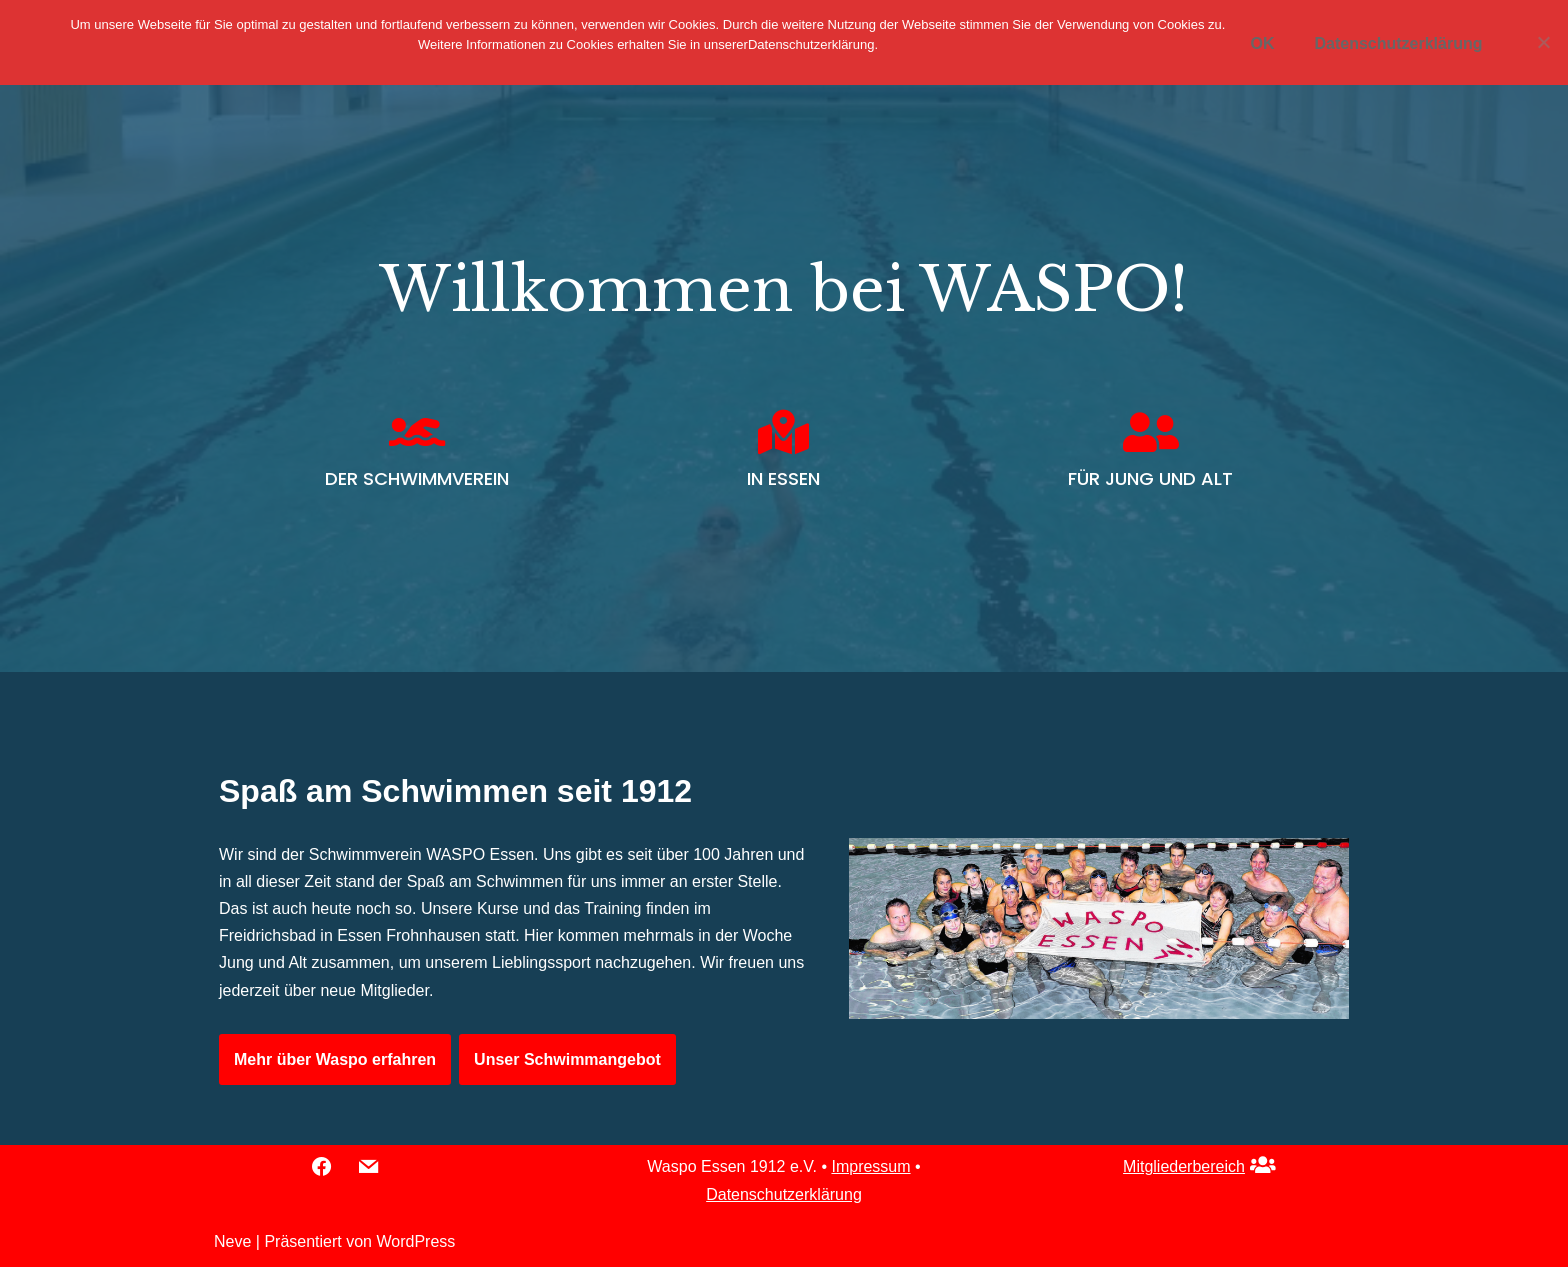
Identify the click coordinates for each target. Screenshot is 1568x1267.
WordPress (415, 1241)
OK (1262, 43)
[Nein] (1543, 42)
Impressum (870, 1166)
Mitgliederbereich (1184, 1166)
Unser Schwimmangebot (567, 1059)
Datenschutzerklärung (784, 1194)
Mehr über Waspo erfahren (335, 1059)
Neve (232, 1241)
